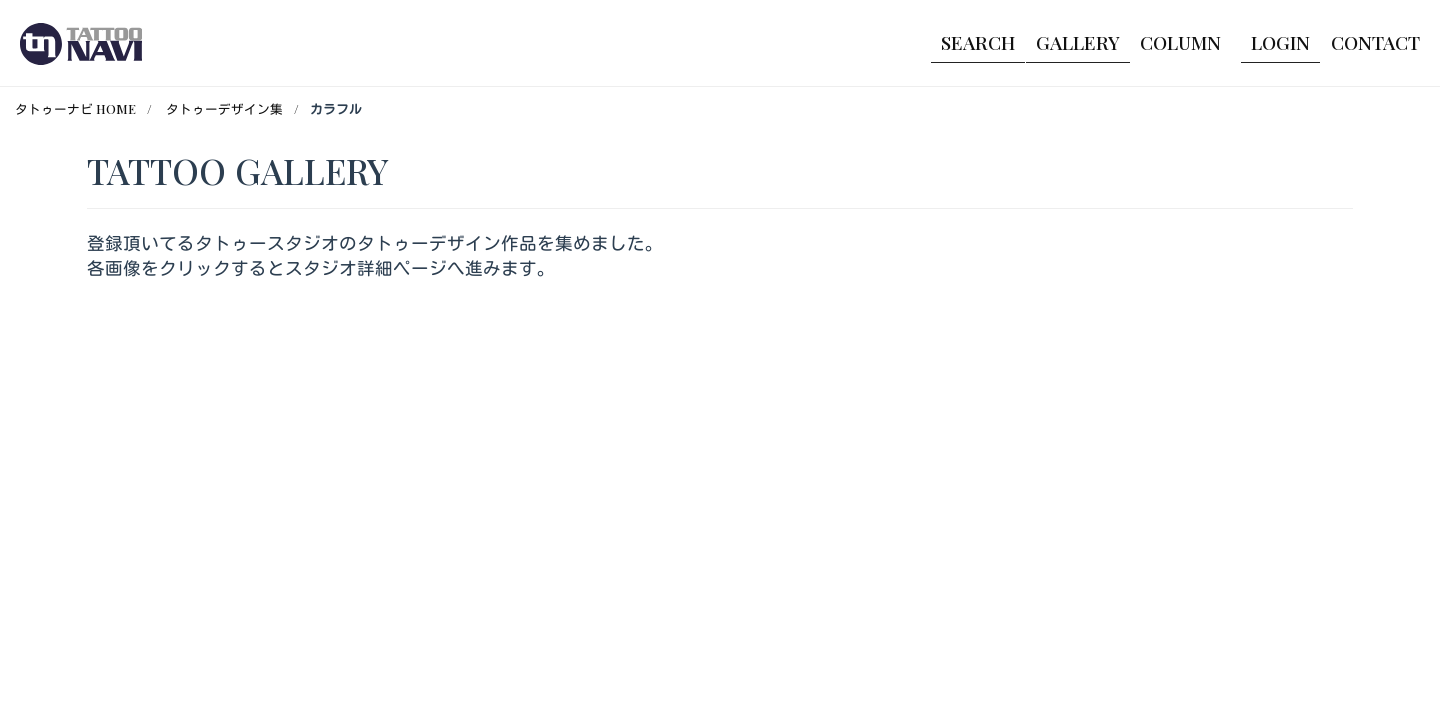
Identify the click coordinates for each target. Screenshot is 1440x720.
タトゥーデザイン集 (224, 108)
